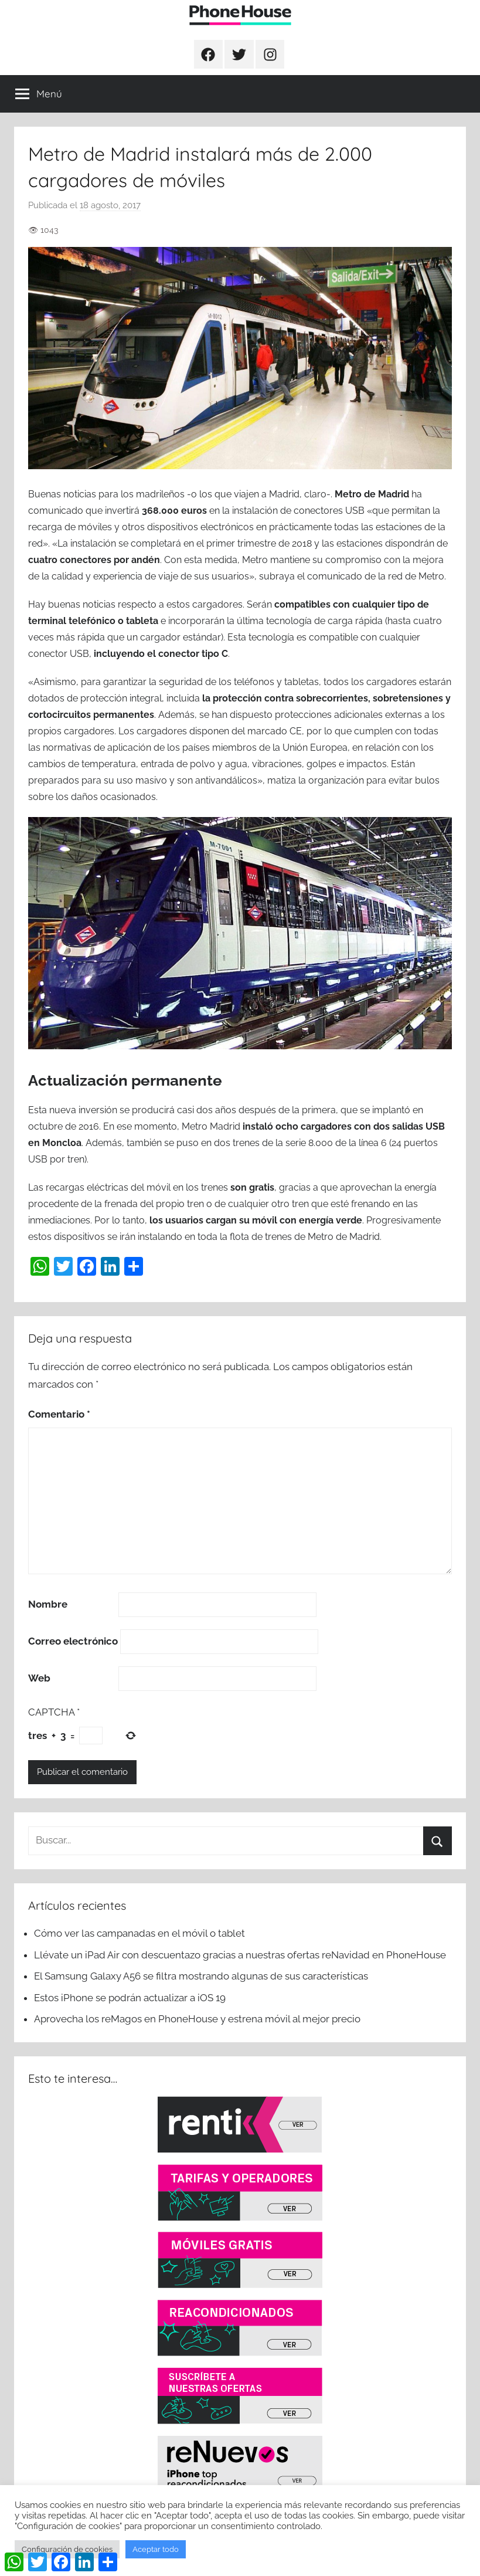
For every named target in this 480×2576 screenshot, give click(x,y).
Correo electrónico (73, 1641)
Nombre (47, 1604)
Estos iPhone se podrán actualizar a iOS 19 (131, 1998)
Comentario (59, 1414)
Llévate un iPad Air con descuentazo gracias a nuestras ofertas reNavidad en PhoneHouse (240, 1955)
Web (39, 1678)
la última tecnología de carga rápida (306, 620)
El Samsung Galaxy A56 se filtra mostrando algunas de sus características (201, 1976)
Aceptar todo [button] (155, 2549)
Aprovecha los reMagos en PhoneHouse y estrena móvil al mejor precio (197, 2019)
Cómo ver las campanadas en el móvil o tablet (139, 1933)
